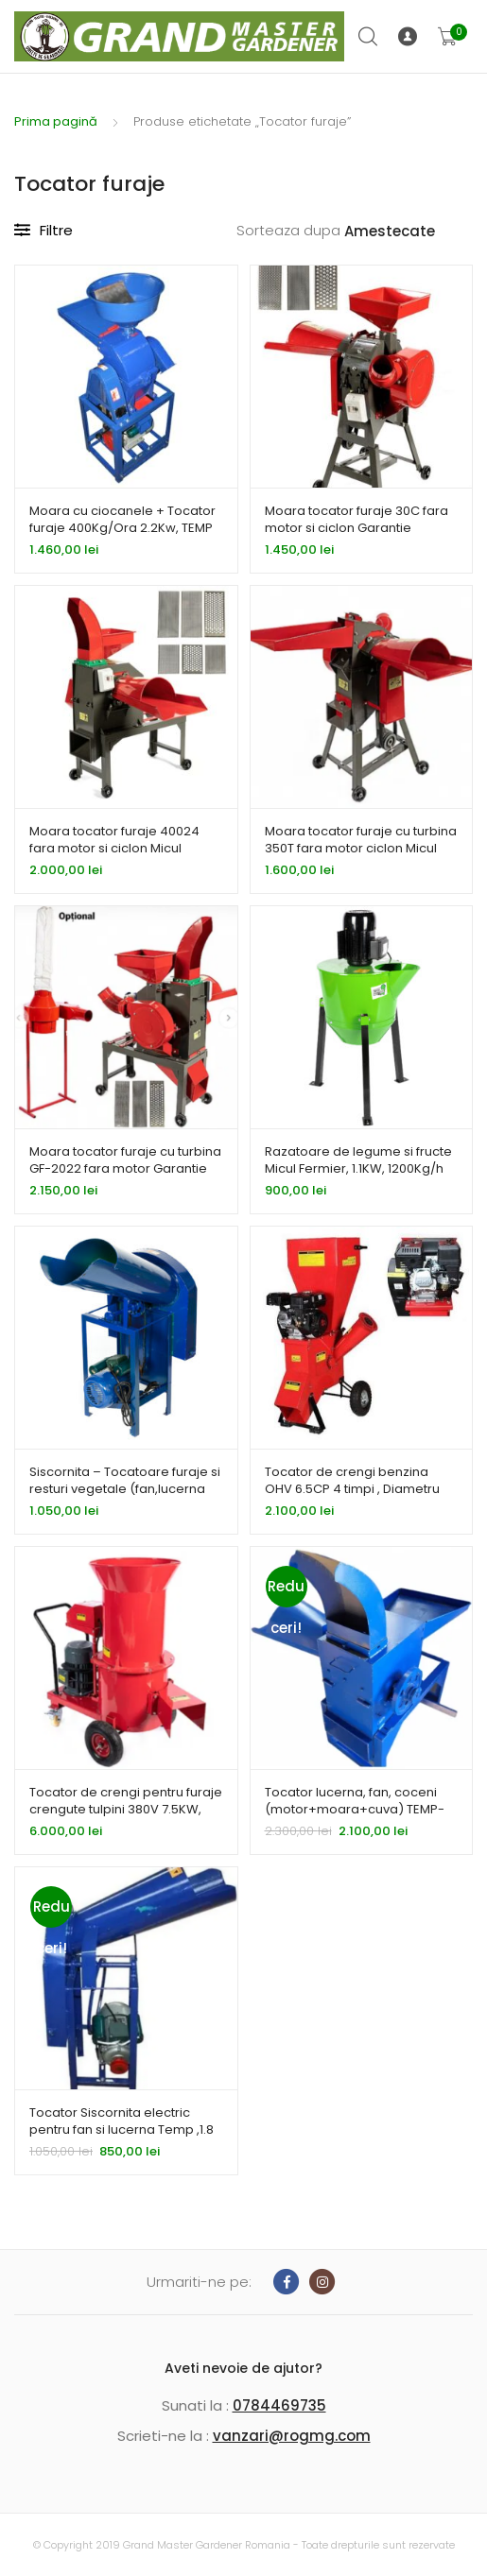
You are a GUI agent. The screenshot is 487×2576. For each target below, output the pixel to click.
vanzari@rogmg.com (292, 2436)
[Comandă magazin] (408, 232)
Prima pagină (55, 121)
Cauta (368, 36)
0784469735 (279, 2405)
